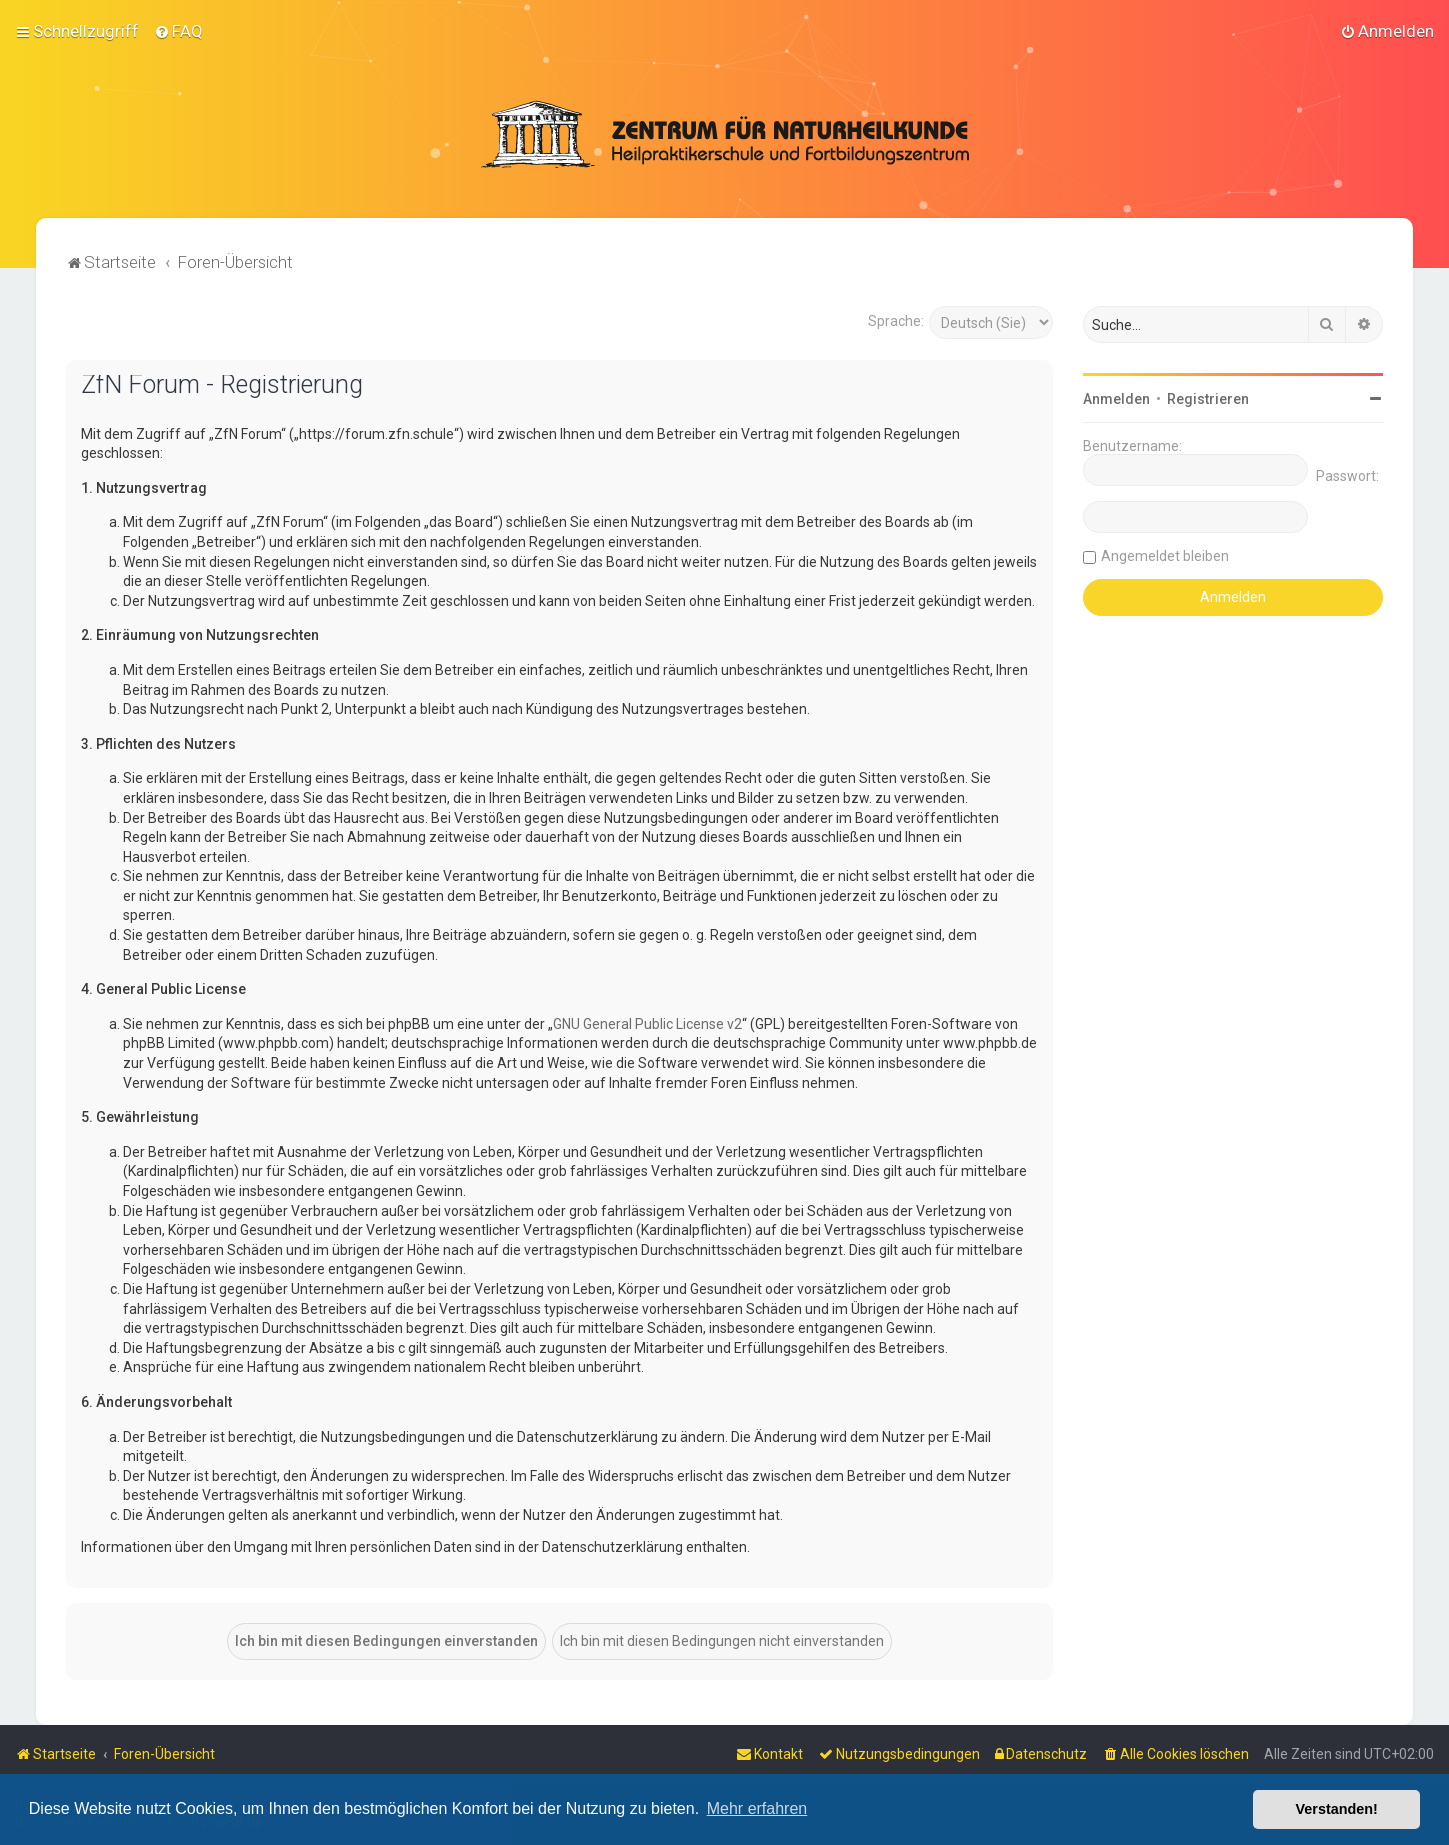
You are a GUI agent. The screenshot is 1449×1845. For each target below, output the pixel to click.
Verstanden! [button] (1337, 1809)
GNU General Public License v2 (647, 1023)
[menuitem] (178, 31)
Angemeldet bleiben (1165, 555)
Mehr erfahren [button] (757, 1808)
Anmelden (1116, 398)
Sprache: (896, 320)
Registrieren (1208, 398)
